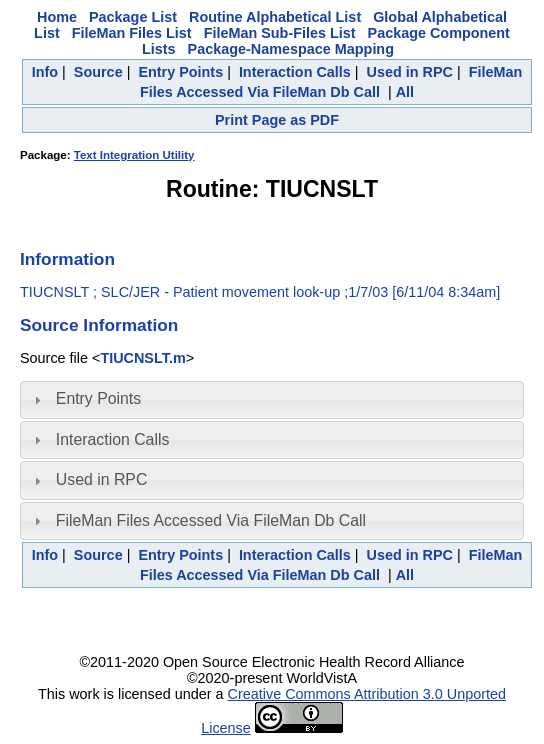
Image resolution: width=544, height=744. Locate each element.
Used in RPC (410, 72)
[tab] (272, 400)
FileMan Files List (132, 33)
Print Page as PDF (277, 120)
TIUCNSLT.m (142, 358)
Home (57, 17)
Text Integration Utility (134, 155)
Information (67, 259)
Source (98, 72)
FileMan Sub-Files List (280, 33)
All (405, 92)
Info (45, 72)
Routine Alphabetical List (275, 17)
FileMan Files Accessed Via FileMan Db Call (211, 520)
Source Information (99, 325)
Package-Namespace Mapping (291, 49)
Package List (133, 17)
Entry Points (180, 72)
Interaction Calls (295, 72)
